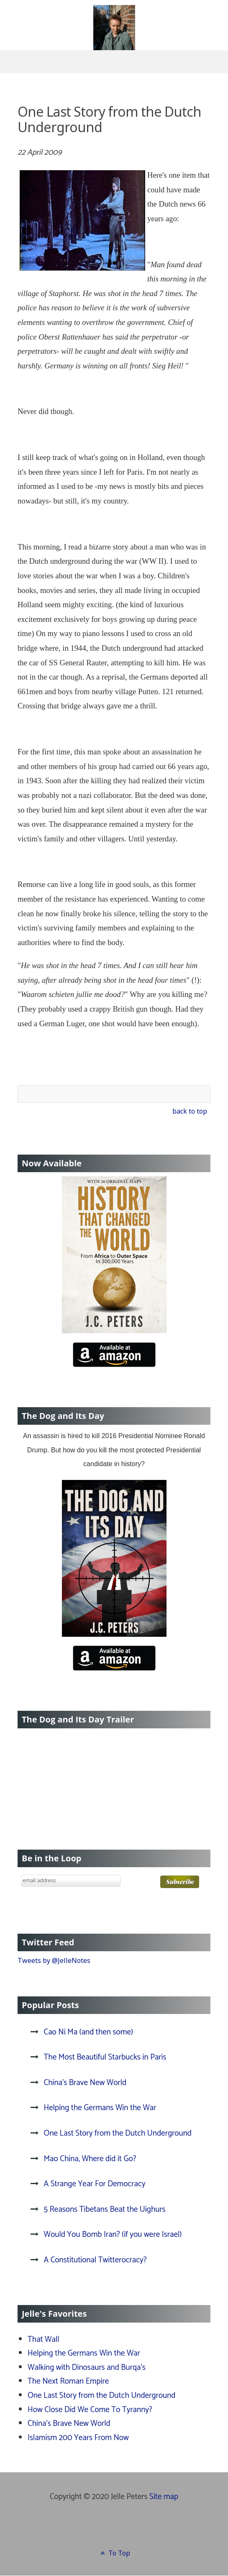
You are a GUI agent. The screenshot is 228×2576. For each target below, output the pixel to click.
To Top (114, 2553)
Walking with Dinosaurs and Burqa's (87, 2367)
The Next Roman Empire (68, 2381)
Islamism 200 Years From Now (78, 2437)
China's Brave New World (69, 2423)
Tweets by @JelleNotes (54, 1960)
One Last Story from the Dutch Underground (101, 2395)
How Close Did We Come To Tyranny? (90, 2409)
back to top (189, 1111)
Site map (163, 2496)
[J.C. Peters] (114, 36)
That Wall (43, 2339)
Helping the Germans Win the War (84, 2353)
